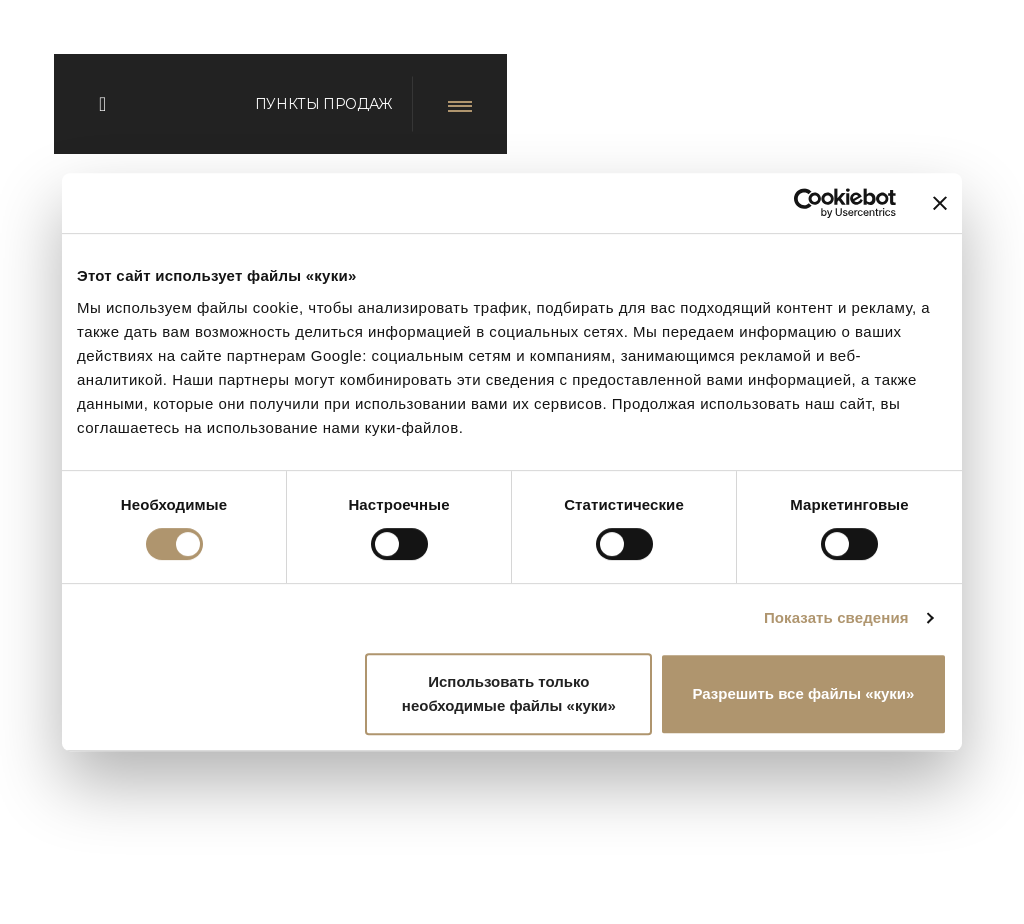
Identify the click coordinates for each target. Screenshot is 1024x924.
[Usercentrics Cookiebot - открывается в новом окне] (808, 203)
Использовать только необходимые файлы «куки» (509, 693)
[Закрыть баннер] (940, 203)
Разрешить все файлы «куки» (803, 693)
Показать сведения (836, 617)
